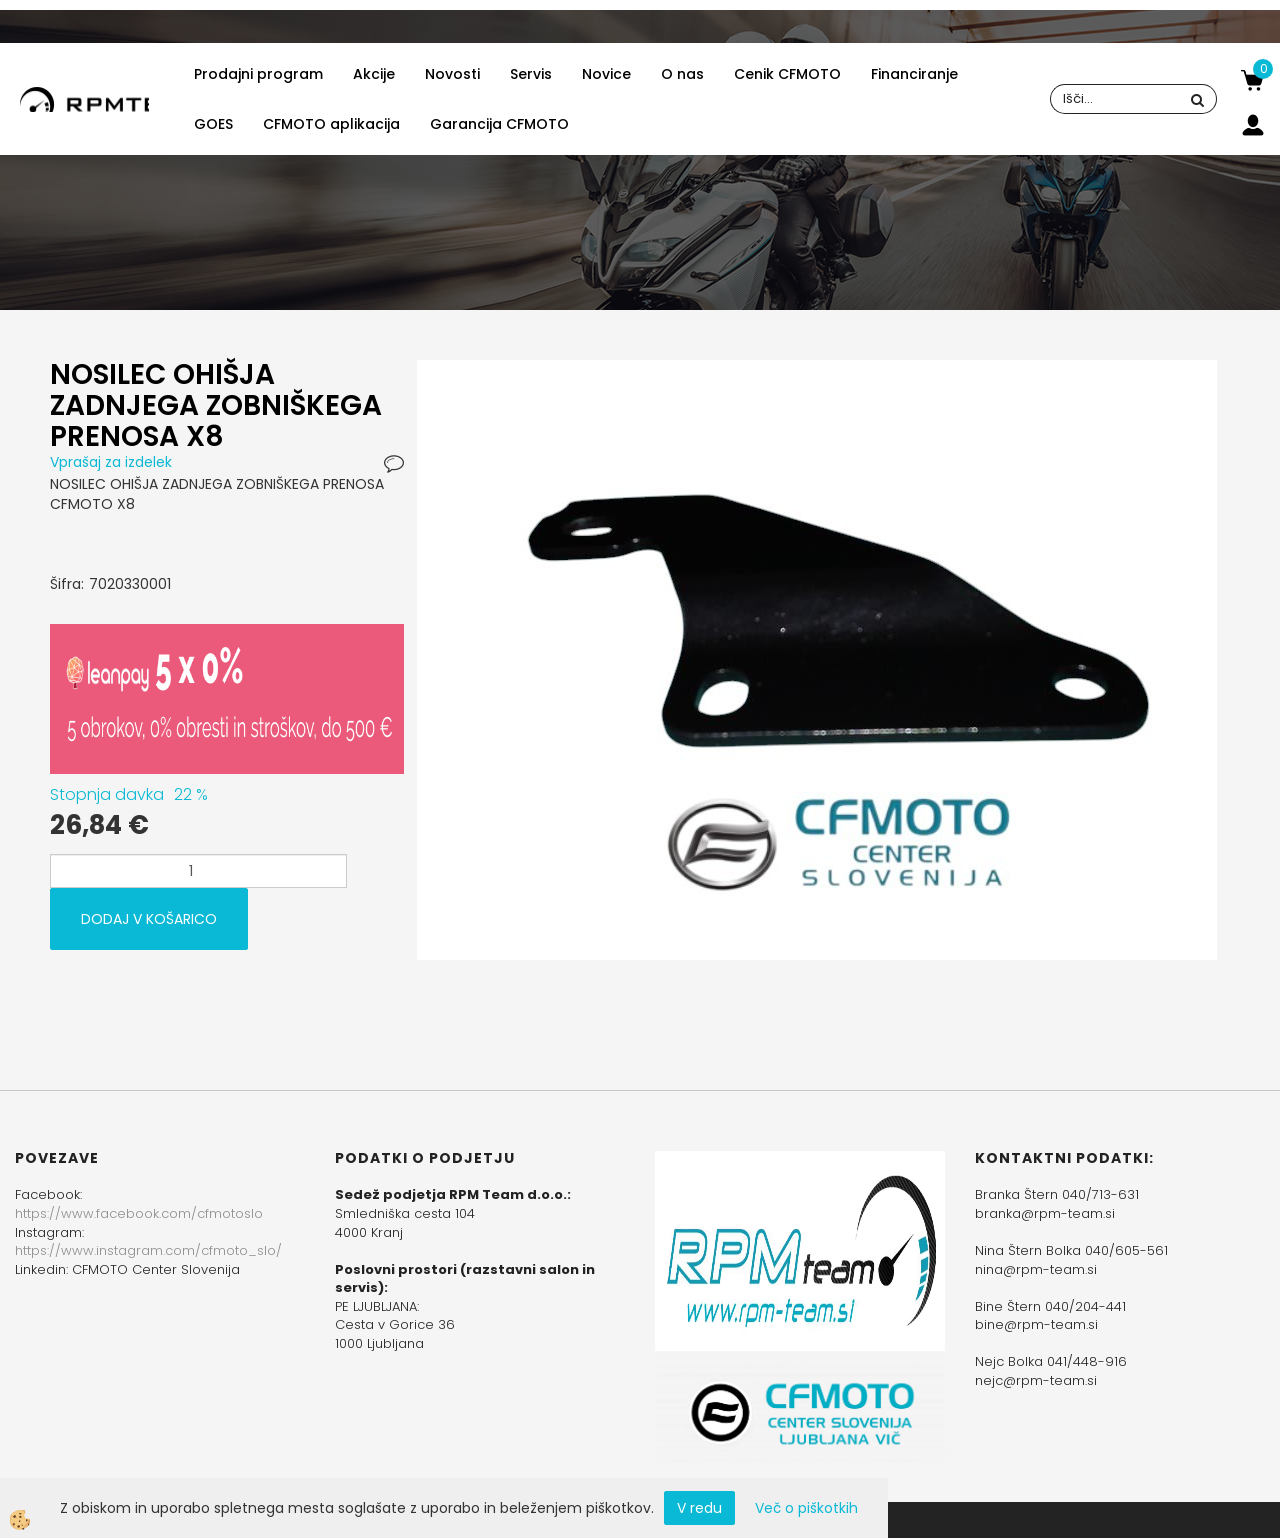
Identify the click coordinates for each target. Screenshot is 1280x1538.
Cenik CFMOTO (787, 74)
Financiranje (914, 74)
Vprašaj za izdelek (111, 462)
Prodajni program (258, 74)
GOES (213, 124)
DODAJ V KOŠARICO (149, 919)
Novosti (452, 74)
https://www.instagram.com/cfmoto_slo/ (148, 1250)
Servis (531, 74)
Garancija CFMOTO (499, 124)
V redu (699, 1508)
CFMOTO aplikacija (331, 124)
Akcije (374, 74)
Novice (606, 74)
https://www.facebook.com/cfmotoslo (139, 1213)
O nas (682, 74)
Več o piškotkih (806, 1508)
